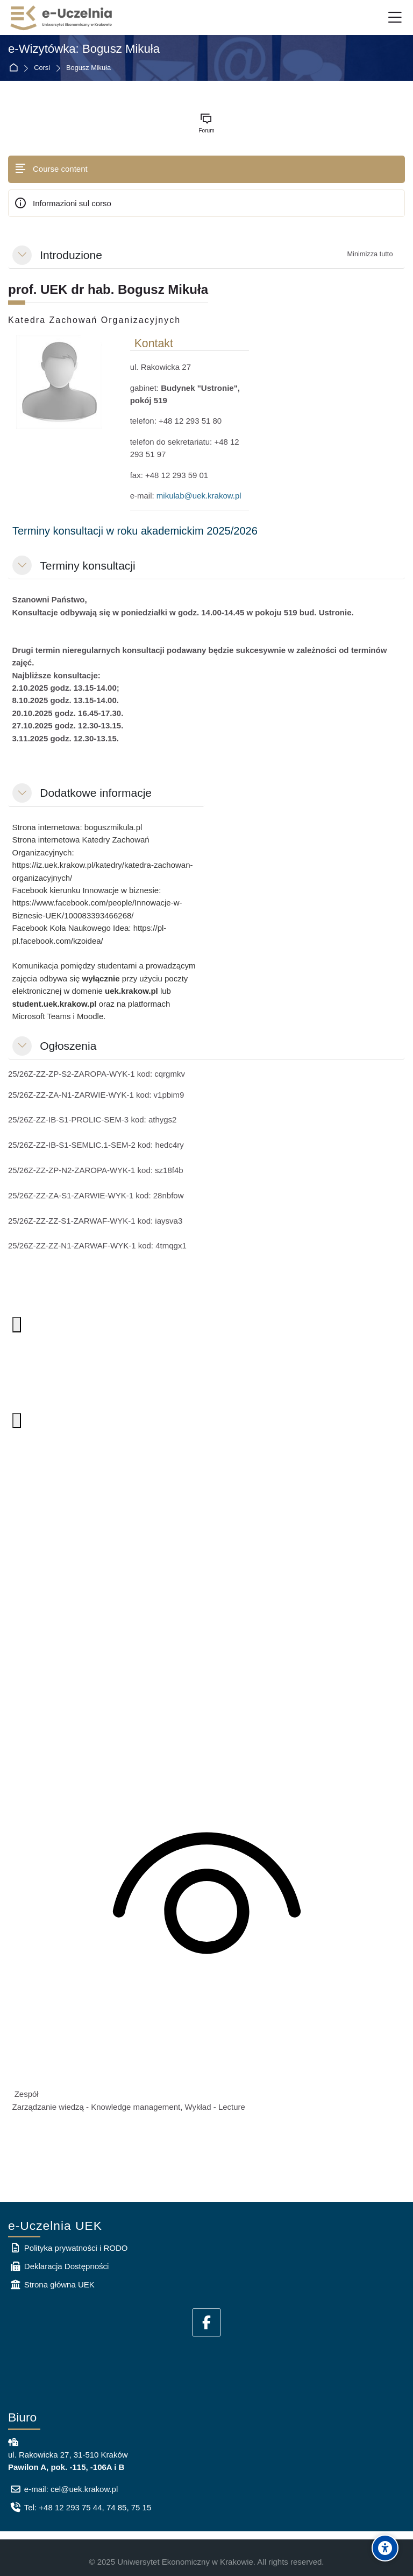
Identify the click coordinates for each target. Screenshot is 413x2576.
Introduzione (71, 255)
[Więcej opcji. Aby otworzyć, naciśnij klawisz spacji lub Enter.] (16, 1324)
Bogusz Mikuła (88, 68)
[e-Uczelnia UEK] (62, 17)
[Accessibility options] (385, 2548)
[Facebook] (206, 2322)
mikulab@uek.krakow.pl (198, 495)
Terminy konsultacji (87, 565)
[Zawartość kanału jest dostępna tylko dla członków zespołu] (206, 1899)
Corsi (42, 68)
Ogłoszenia (68, 1046)
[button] (22, 255)
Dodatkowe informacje (96, 793)
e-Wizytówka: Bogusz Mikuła (84, 49)
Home (15, 68)
